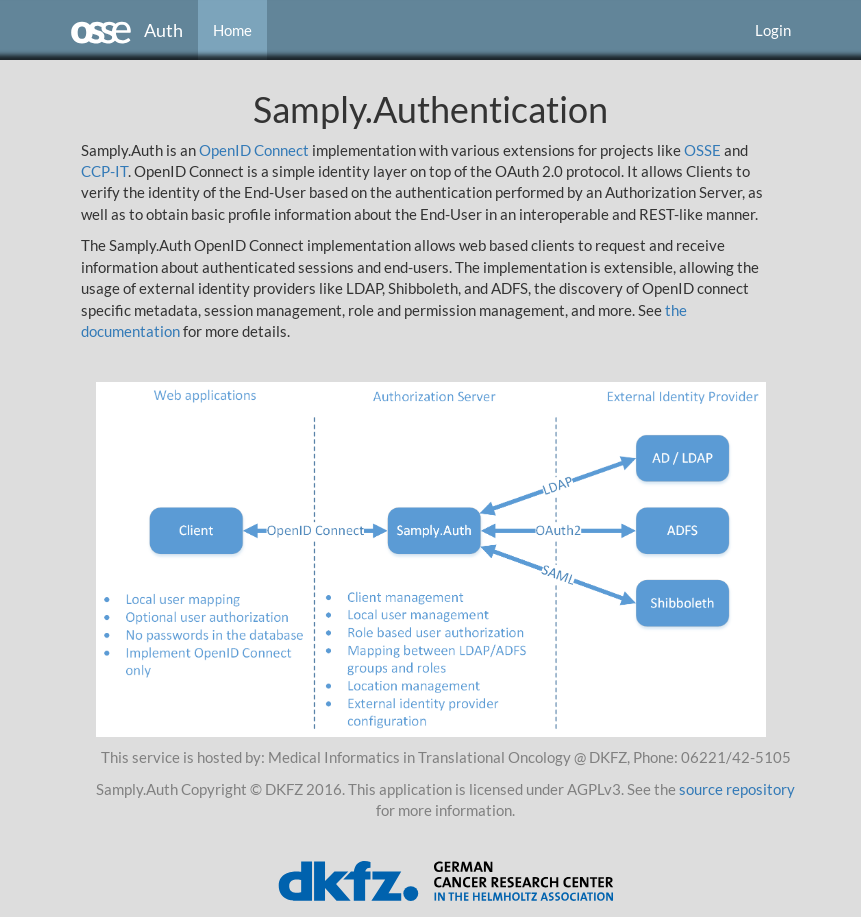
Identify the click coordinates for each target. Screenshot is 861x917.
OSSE (702, 150)
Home (232, 30)
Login (773, 30)
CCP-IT (104, 171)
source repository (737, 789)
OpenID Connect (254, 150)
